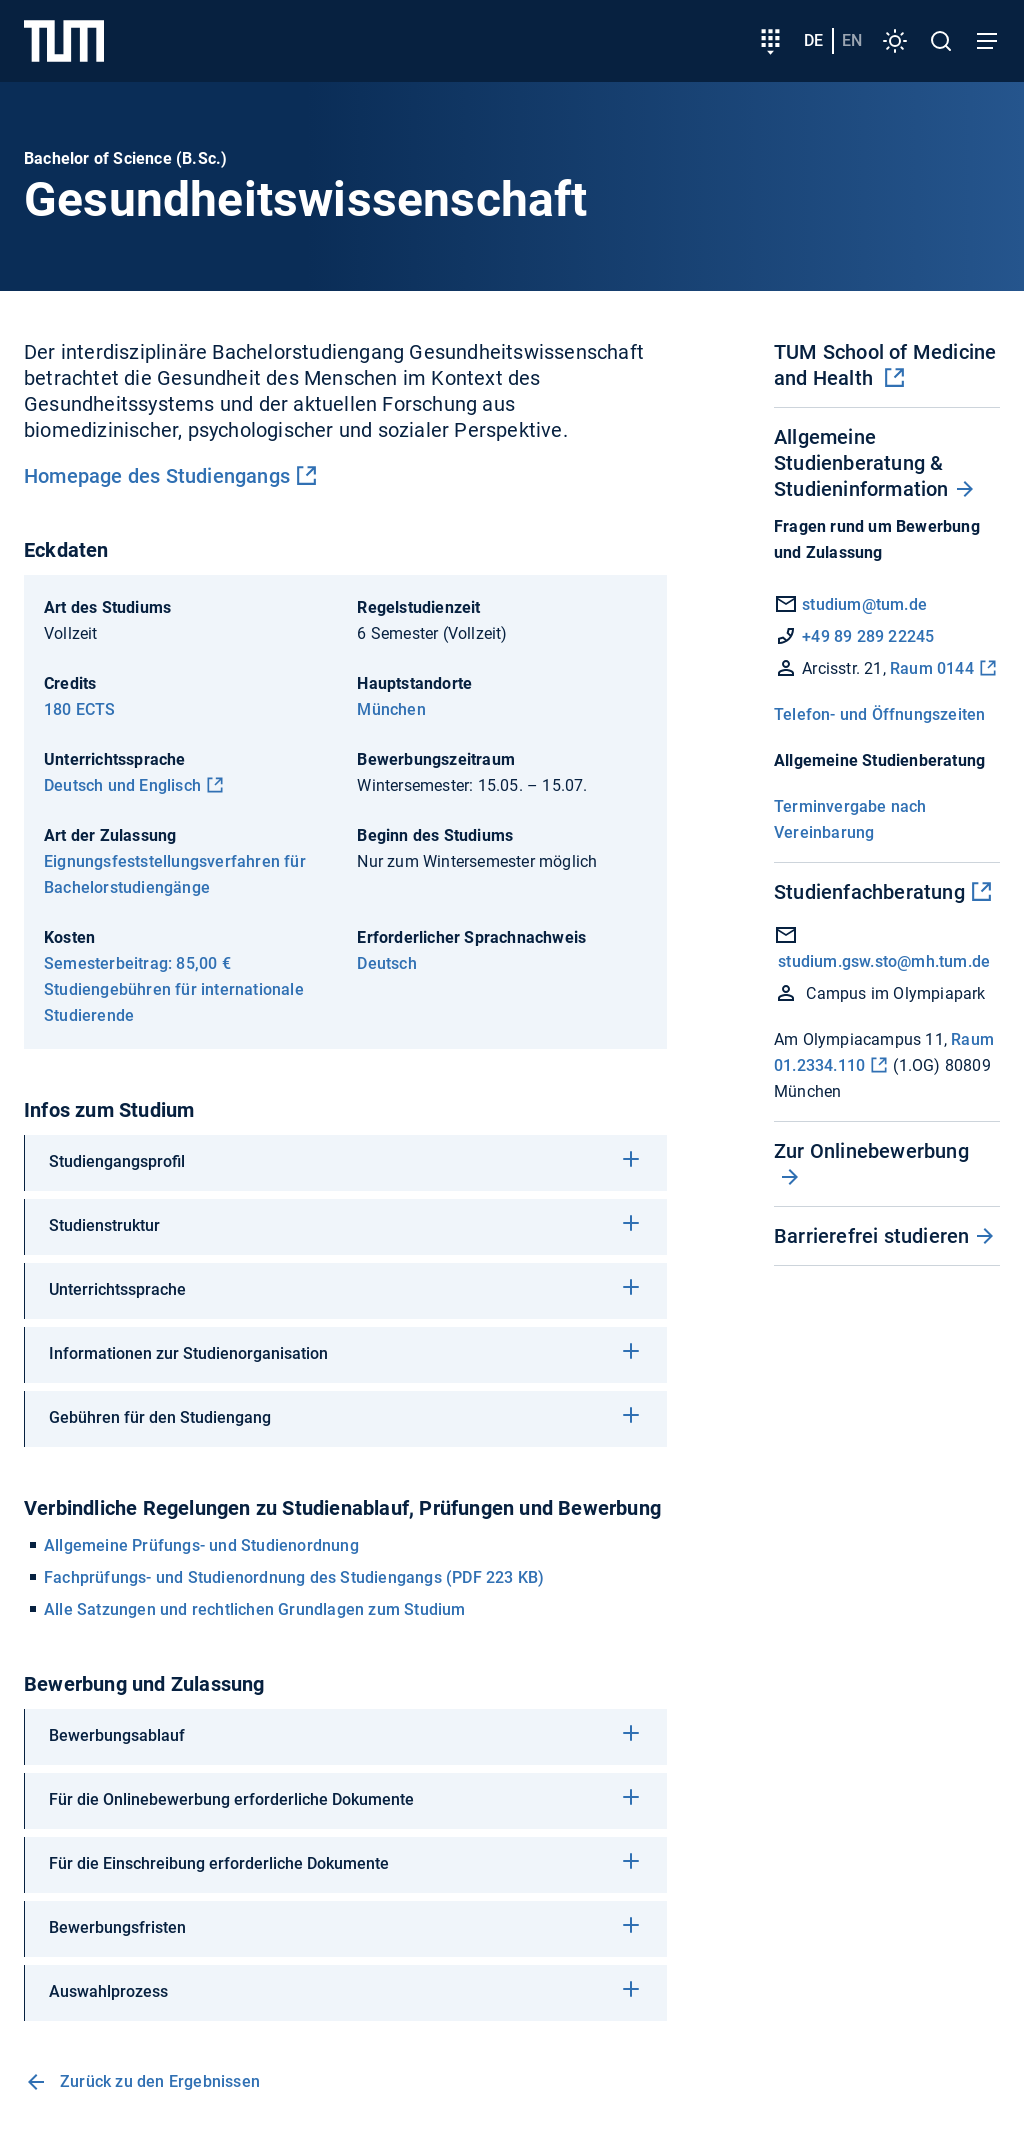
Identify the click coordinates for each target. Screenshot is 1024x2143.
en (852, 40)
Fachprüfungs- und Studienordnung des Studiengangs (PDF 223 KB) (294, 1577)
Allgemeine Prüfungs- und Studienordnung (201, 1545)
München (391, 709)
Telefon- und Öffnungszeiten (879, 714)
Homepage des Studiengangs (157, 476)
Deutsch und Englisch (122, 785)
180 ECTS (80, 709)
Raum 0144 (932, 668)
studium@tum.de (864, 604)
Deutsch (386, 963)
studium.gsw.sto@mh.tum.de (884, 961)
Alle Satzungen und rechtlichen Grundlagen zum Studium (255, 1609)
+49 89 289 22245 (868, 636)
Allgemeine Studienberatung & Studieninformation (861, 463)
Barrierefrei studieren (871, 1236)
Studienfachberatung (869, 892)
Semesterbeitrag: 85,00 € (137, 963)
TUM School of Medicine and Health (885, 365)
